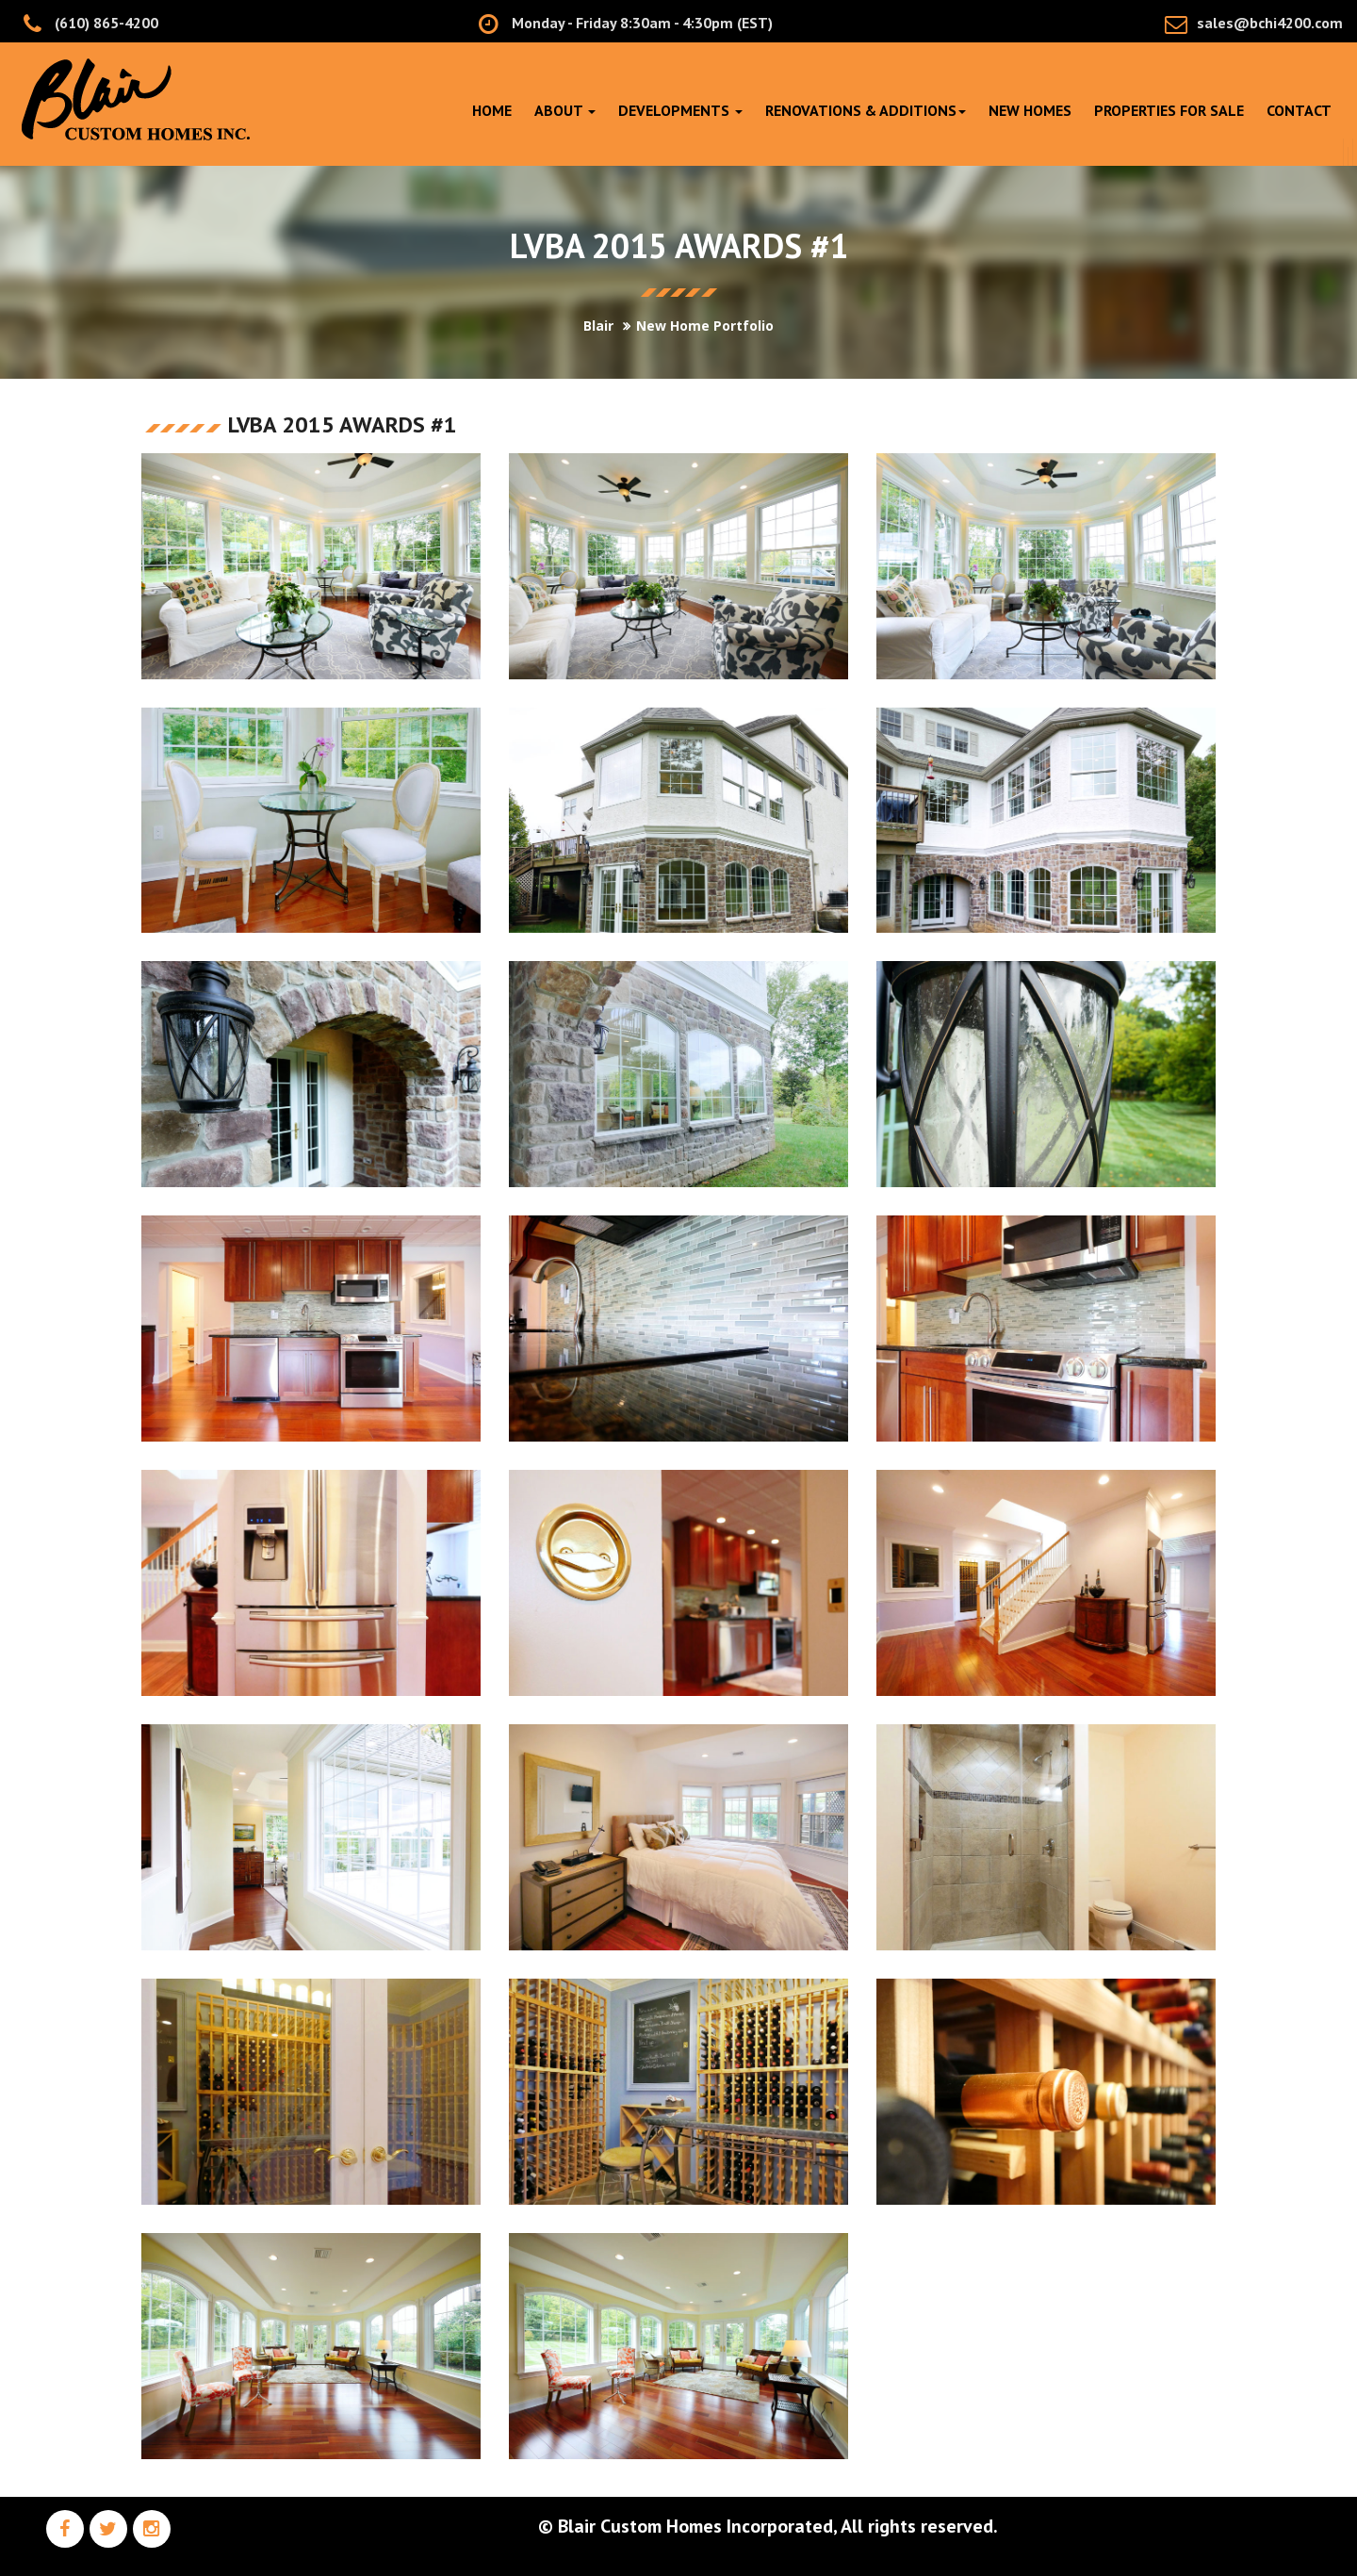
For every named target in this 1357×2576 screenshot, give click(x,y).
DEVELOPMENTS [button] (680, 110)
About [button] (565, 110)
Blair (598, 325)
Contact (1299, 110)
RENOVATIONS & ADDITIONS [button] (865, 110)
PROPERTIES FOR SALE (1169, 110)
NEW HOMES (1030, 110)
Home (492, 110)
